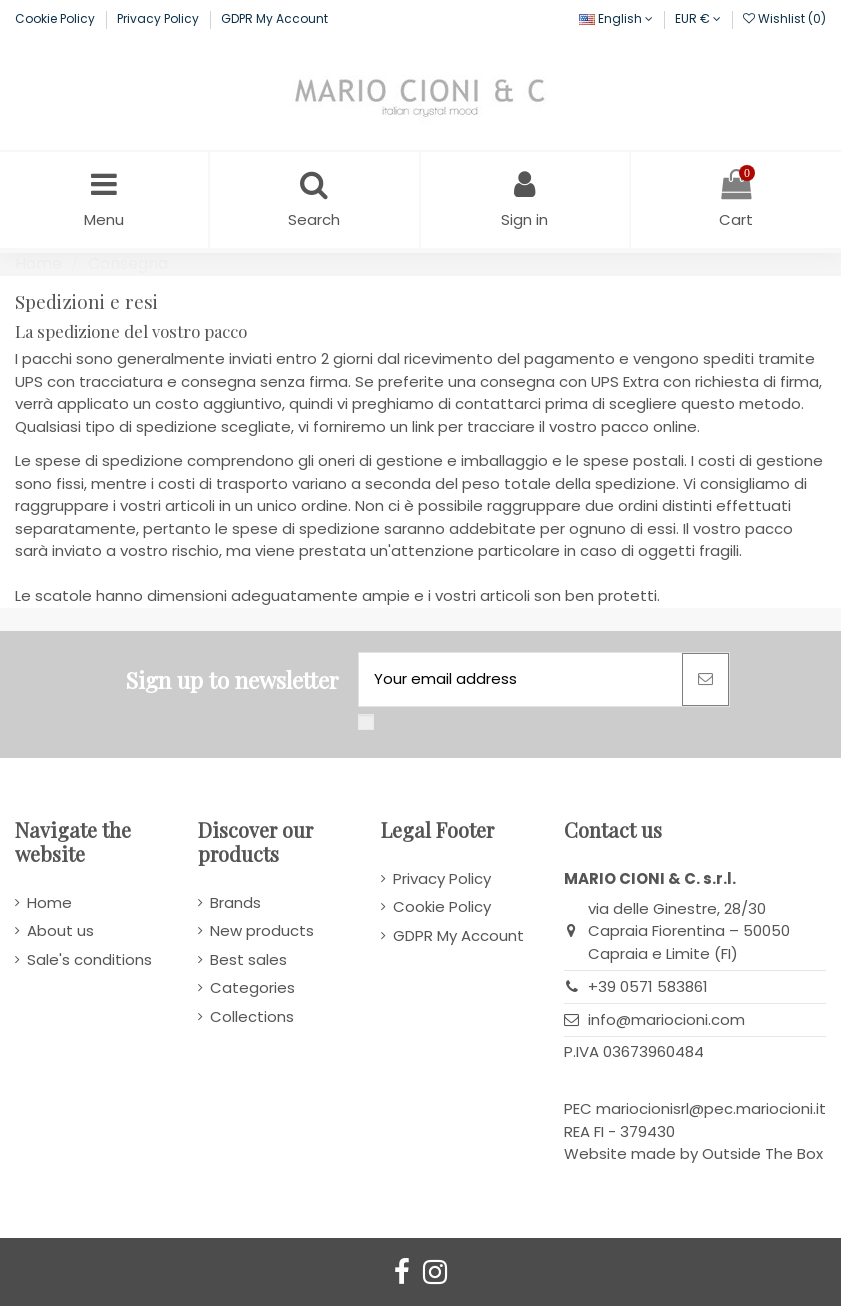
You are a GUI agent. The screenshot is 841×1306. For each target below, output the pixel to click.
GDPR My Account (274, 18)
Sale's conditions (89, 959)
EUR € (698, 18)
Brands (235, 902)
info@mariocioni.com (666, 1019)
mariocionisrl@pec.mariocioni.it (711, 1108)
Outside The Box (762, 1153)
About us (60, 930)
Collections (252, 1016)
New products (262, 930)
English (616, 18)
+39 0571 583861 (648, 986)
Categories (252, 987)
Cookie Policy (56, 18)
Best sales (248, 959)
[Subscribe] (705, 679)
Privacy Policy (159, 18)
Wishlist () (784, 18)
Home (49, 902)
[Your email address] (520, 679)
